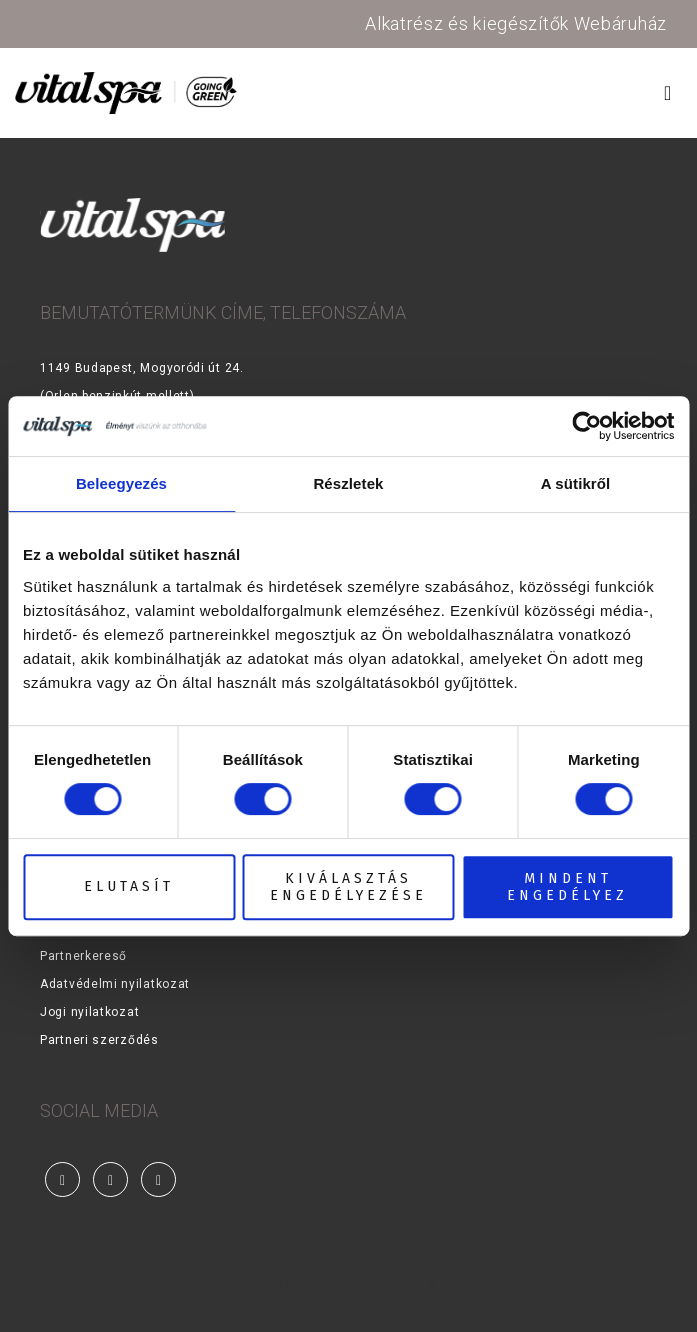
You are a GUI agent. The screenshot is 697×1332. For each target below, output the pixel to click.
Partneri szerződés (99, 1040)
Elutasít (129, 886)
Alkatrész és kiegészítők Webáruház (516, 23)
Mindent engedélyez (567, 887)
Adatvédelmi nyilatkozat (115, 984)
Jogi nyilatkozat (89, 1012)
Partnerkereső (83, 956)
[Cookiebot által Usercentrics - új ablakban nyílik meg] (586, 426)
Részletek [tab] (348, 483)
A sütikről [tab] (576, 483)
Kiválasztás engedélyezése (348, 887)
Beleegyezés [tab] (121, 483)
